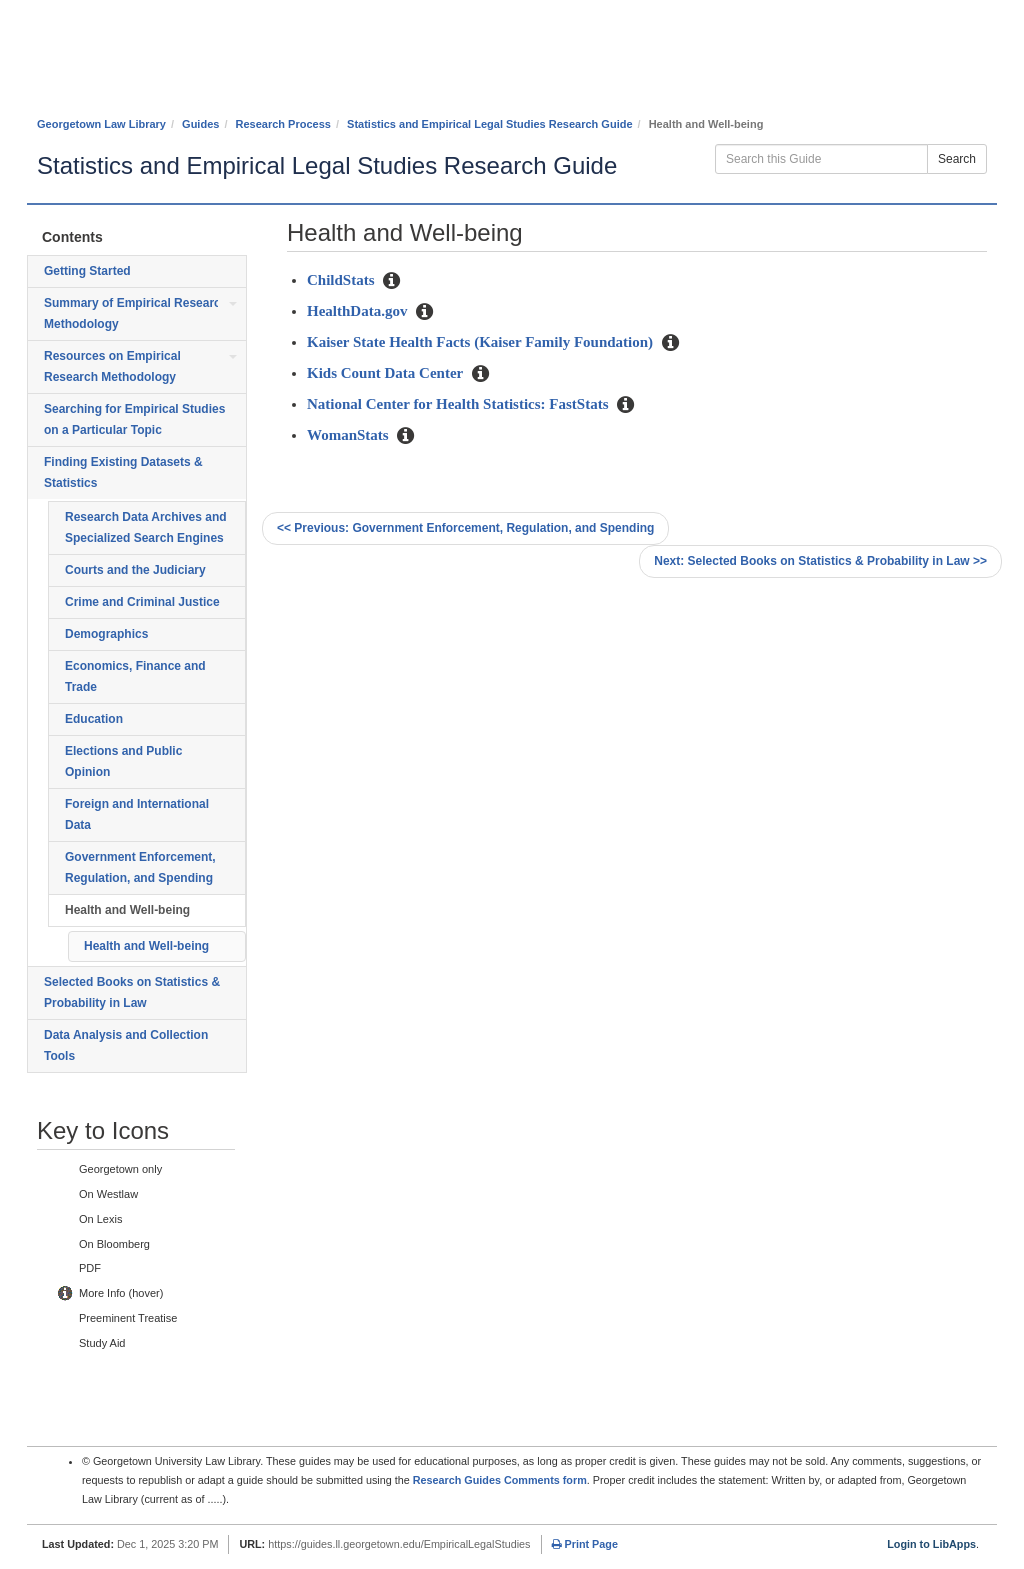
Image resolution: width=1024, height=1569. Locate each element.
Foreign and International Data (137, 814)
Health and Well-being (127, 910)
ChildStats (342, 280)
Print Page (585, 1544)
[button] (391, 281)
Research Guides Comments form (500, 1480)
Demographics (106, 634)
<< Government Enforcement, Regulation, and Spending (465, 528)
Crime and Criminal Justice (142, 602)
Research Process (283, 124)
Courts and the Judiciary (135, 570)
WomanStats (349, 435)
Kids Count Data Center (387, 373)
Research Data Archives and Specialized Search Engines (146, 527)
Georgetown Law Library (101, 124)
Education (94, 719)
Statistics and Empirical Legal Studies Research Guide (489, 124)
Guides (200, 124)
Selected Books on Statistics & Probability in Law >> (820, 561)
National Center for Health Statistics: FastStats (459, 404)
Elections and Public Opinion (123, 761)
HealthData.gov (359, 311)
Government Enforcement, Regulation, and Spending (140, 867)
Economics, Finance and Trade (135, 676)
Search (957, 159)
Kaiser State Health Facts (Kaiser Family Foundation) (482, 342)
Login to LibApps (931, 1544)
